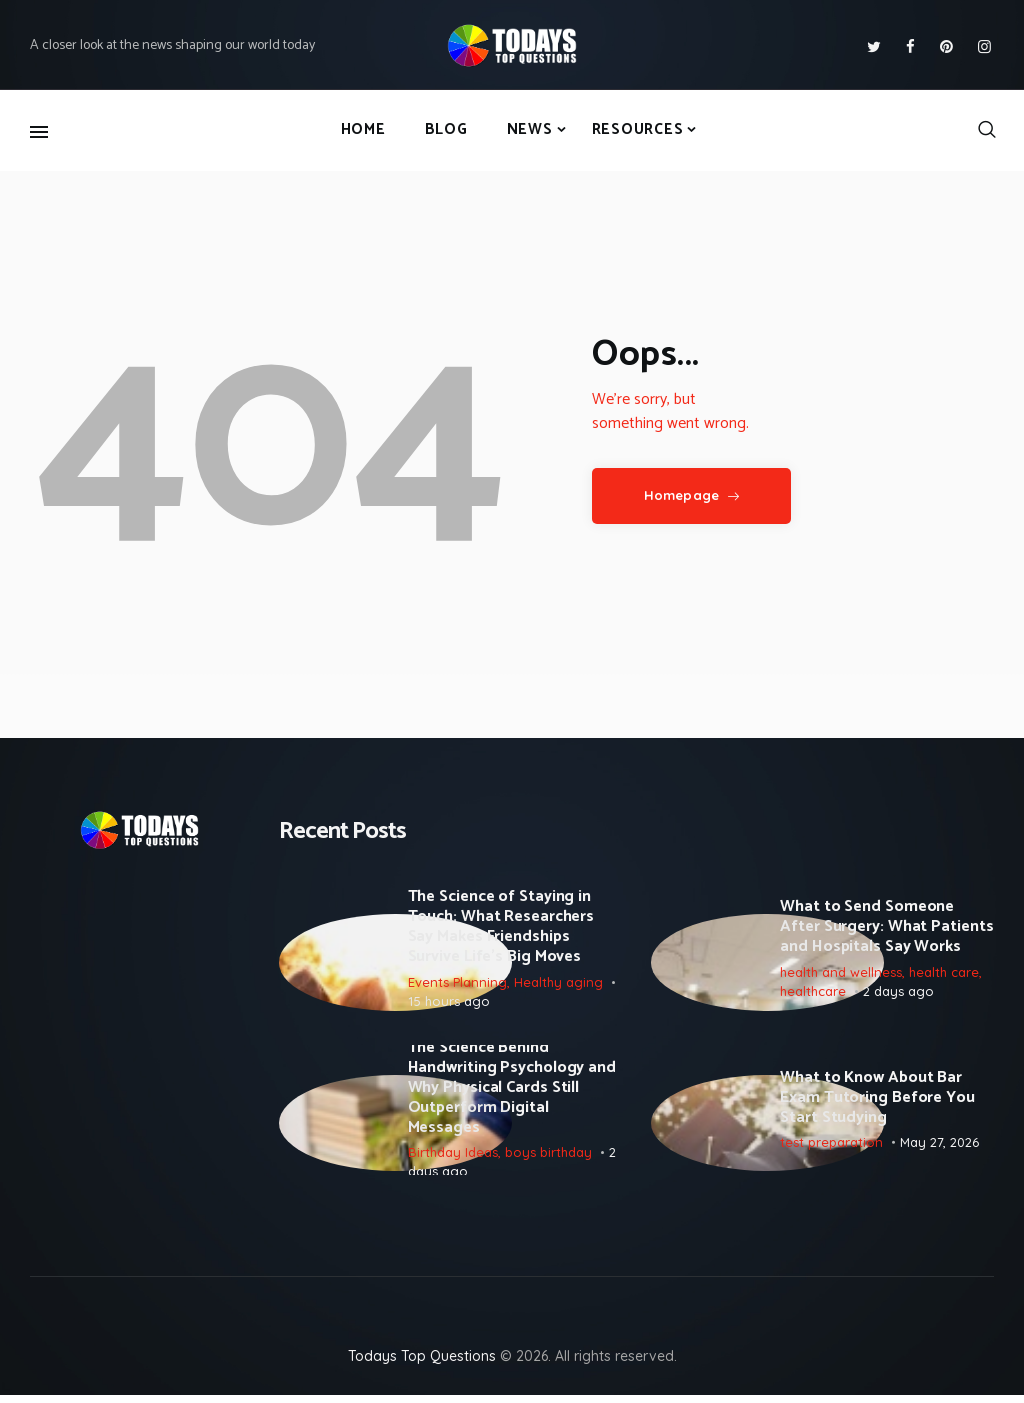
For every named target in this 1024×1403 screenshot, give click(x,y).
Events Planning (457, 983)
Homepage (681, 495)
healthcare (813, 993)
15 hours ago (449, 1003)
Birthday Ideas (453, 1157)
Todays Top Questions (422, 1364)
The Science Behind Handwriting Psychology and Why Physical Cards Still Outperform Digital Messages (512, 1093)
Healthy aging (558, 983)
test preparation (831, 1147)
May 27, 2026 (939, 1147)
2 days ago (898, 993)
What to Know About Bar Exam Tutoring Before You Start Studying (877, 1103)
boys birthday (548, 1157)
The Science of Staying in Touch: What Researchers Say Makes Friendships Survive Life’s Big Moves (501, 929)
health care (944, 973)
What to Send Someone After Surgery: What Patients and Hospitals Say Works (886, 929)
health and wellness (841, 973)
